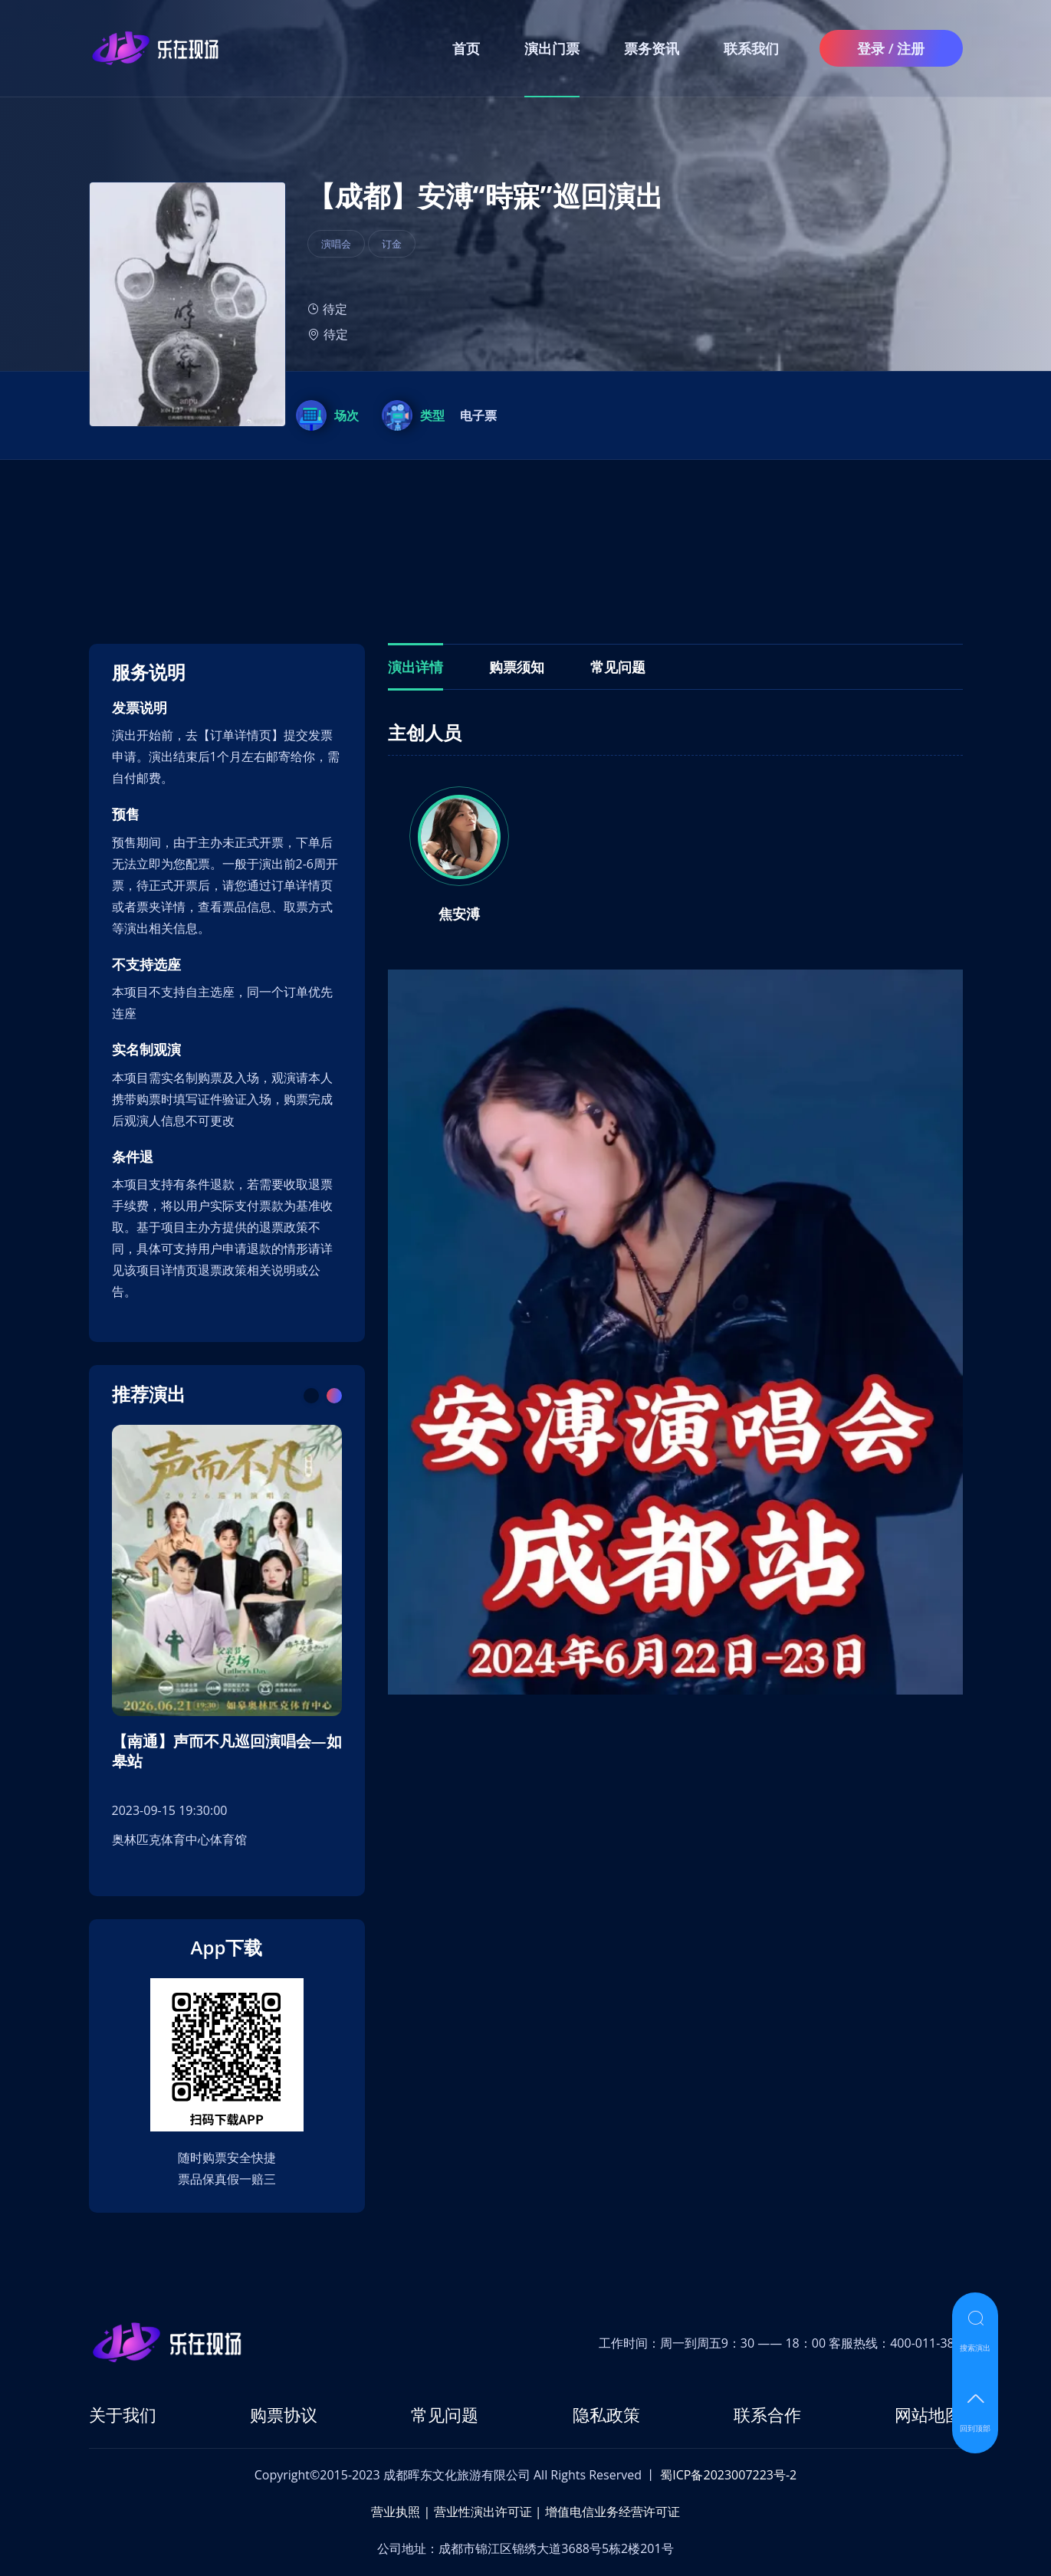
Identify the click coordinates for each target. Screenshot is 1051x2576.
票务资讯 (651, 48)
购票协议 (283, 2414)
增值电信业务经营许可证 (612, 2511)
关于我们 (122, 2414)
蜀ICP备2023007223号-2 (728, 2474)
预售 (126, 814)
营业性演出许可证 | (488, 2511)
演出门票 (552, 48)
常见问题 (444, 2414)
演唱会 (336, 244)
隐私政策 (606, 2414)
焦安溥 (459, 914)
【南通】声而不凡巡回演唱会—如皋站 (227, 1751)
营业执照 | (400, 2511)
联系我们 (751, 48)
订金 (392, 244)
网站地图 (928, 2414)
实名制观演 (146, 1049)
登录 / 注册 (891, 48)
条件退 (132, 1157)
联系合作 (767, 2414)
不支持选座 (146, 964)
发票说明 (139, 708)
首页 (466, 48)
